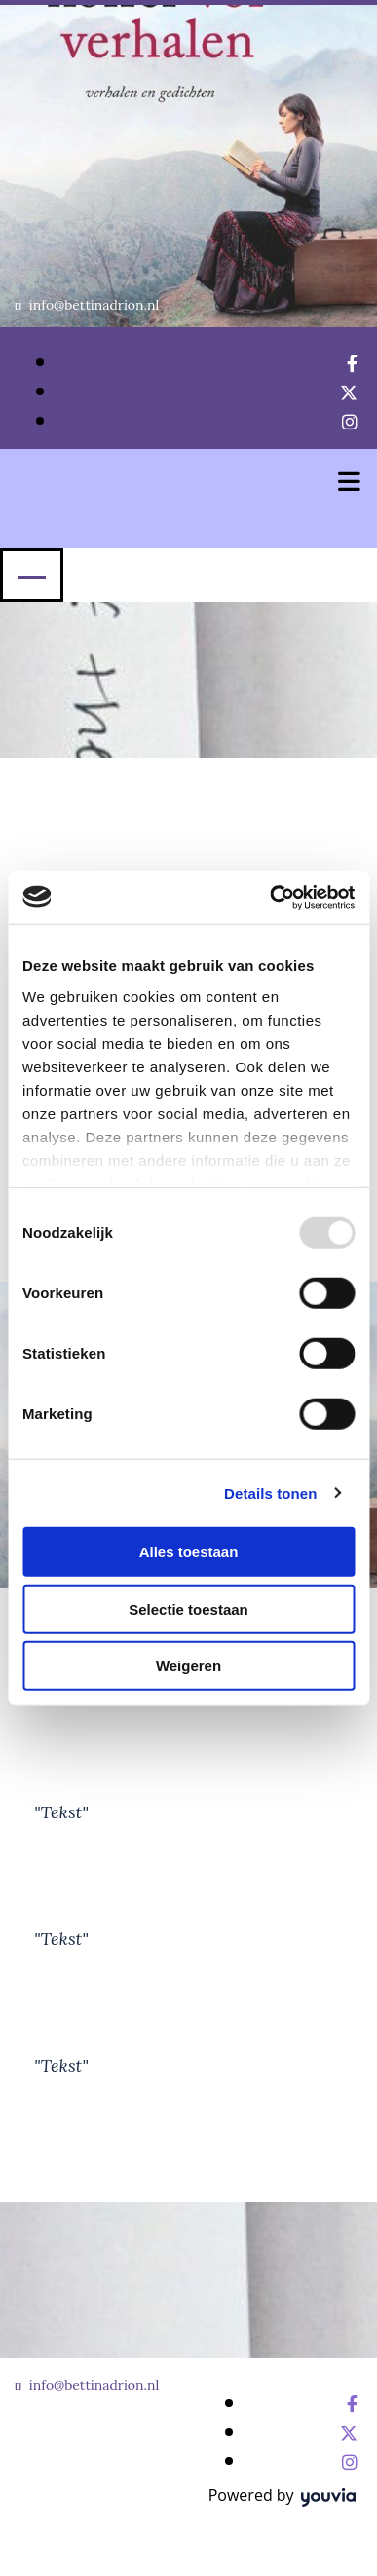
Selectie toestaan (188, 1608)
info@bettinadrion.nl (94, 305)
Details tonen (270, 1492)
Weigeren (188, 1666)
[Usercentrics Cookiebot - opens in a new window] (270, 897)
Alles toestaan (189, 1552)
